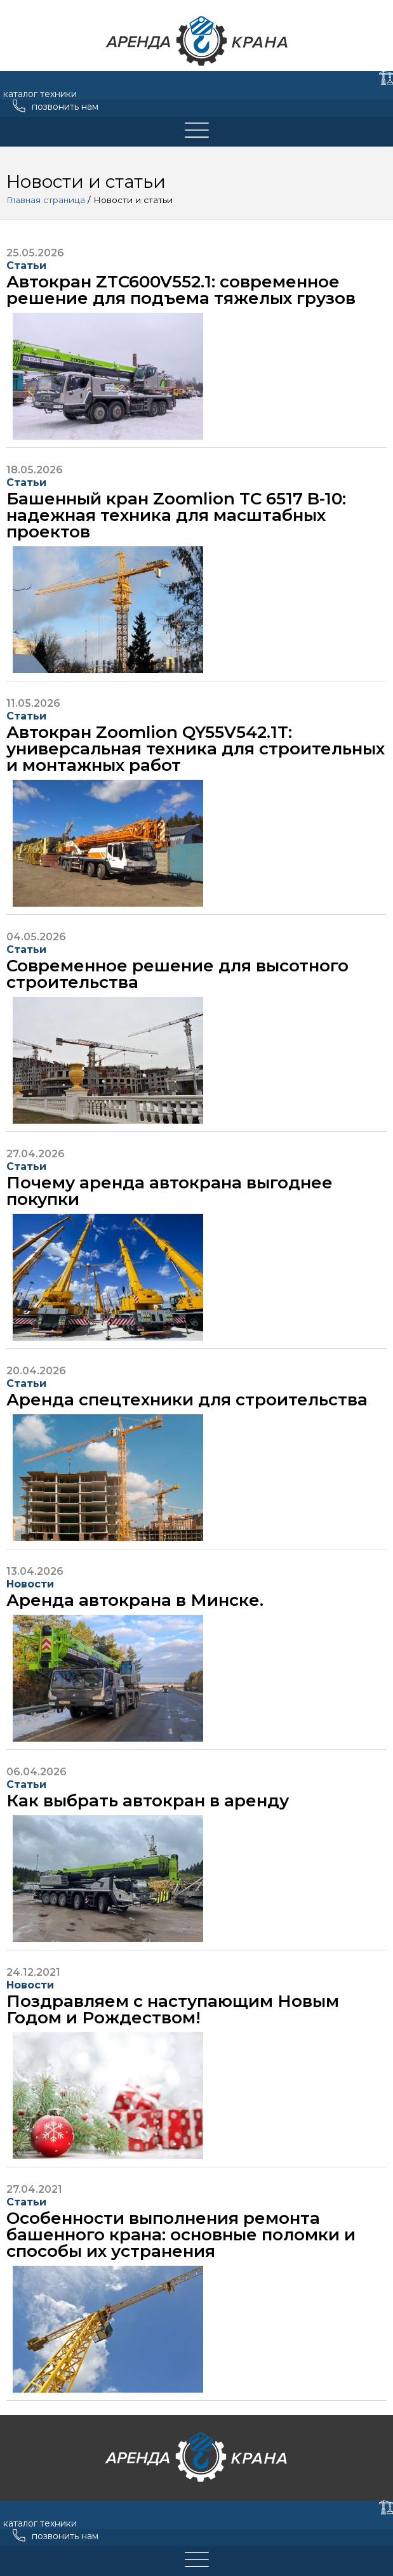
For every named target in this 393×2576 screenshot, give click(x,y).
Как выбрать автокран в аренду (147, 1801)
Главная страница (45, 200)
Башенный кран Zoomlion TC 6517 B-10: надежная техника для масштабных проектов (176, 515)
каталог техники (40, 94)
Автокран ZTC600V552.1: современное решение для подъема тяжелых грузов (181, 290)
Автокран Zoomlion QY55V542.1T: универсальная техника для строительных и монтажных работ (195, 748)
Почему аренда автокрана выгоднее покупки (169, 1191)
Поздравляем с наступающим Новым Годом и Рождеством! (172, 2009)
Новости (30, 1584)
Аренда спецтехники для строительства (187, 1400)
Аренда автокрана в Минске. (134, 1600)
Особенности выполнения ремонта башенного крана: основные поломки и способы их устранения (181, 2234)
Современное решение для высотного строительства (177, 974)
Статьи (26, 266)
